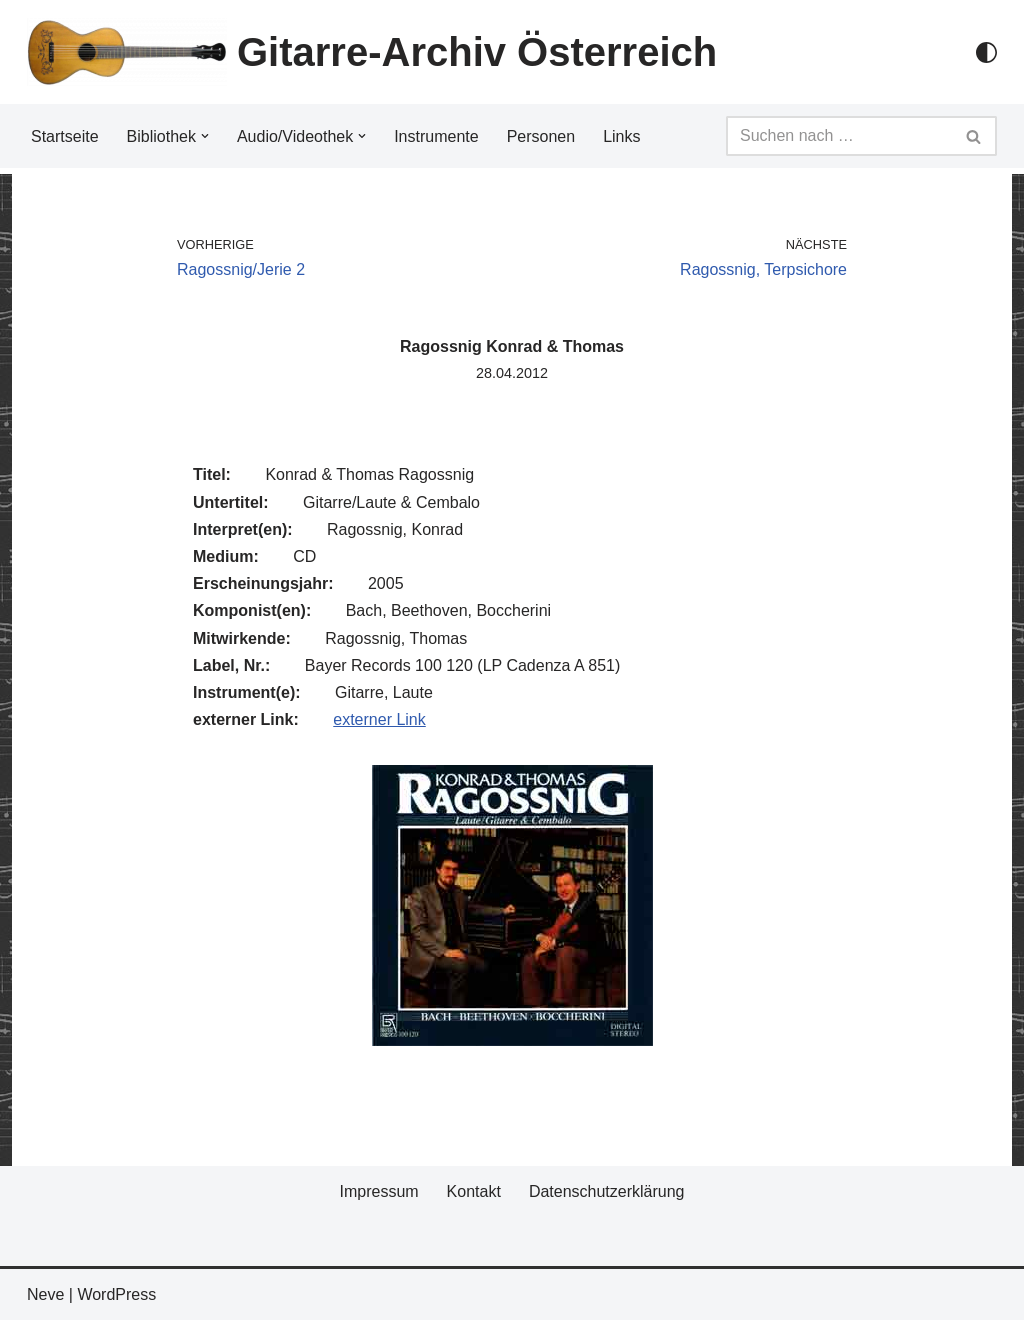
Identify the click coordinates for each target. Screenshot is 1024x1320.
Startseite (65, 136)
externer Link (379, 719)
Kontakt (474, 1191)
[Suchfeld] (839, 136)
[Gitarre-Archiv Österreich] (372, 52)
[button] (205, 136)
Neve (45, 1294)
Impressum (378, 1191)
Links (621, 136)
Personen (541, 136)
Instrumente (436, 136)
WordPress (116, 1294)
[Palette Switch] (986, 52)
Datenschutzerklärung (607, 1191)
